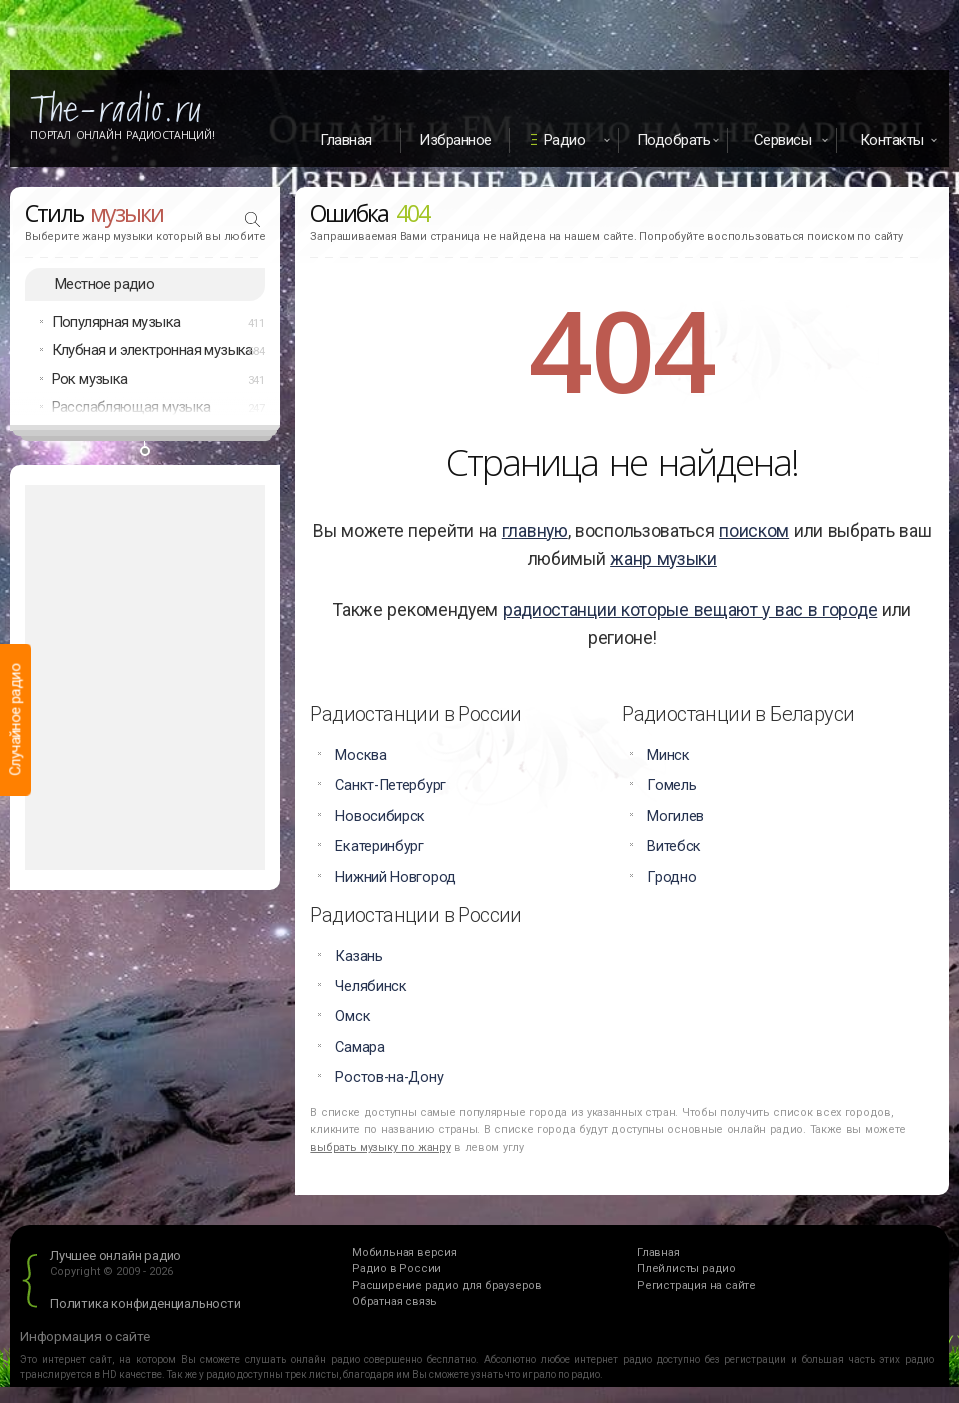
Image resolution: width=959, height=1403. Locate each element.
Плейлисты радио (686, 1268)
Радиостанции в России (415, 714)
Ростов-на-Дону (389, 1077)
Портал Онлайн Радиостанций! (122, 135)
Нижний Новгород (395, 877)
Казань (358, 956)
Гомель (671, 785)
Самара (359, 1047)
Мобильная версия (404, 1252)
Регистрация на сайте (696, 1285)
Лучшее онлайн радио (115, 1255)
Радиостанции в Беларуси (738, 714)
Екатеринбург (379, 846)
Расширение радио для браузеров (447, 1285)
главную (535, 531)
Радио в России (396, 1268)
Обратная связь (394, 1301)
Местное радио (104, 284)
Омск (352, 1016)
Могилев (675, 816)
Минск (668, 755)
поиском (754, 531)
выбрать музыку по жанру (380, 1147)
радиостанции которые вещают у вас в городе (690, 610)
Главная (346, 140)
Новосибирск (380, 816)
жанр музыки (663, 559)
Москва (360, 755)
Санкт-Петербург (390, 785)
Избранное (455, 140)
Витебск (674, 846)
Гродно (671, 877)
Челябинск (370, 986)
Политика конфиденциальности (145, 1303)
